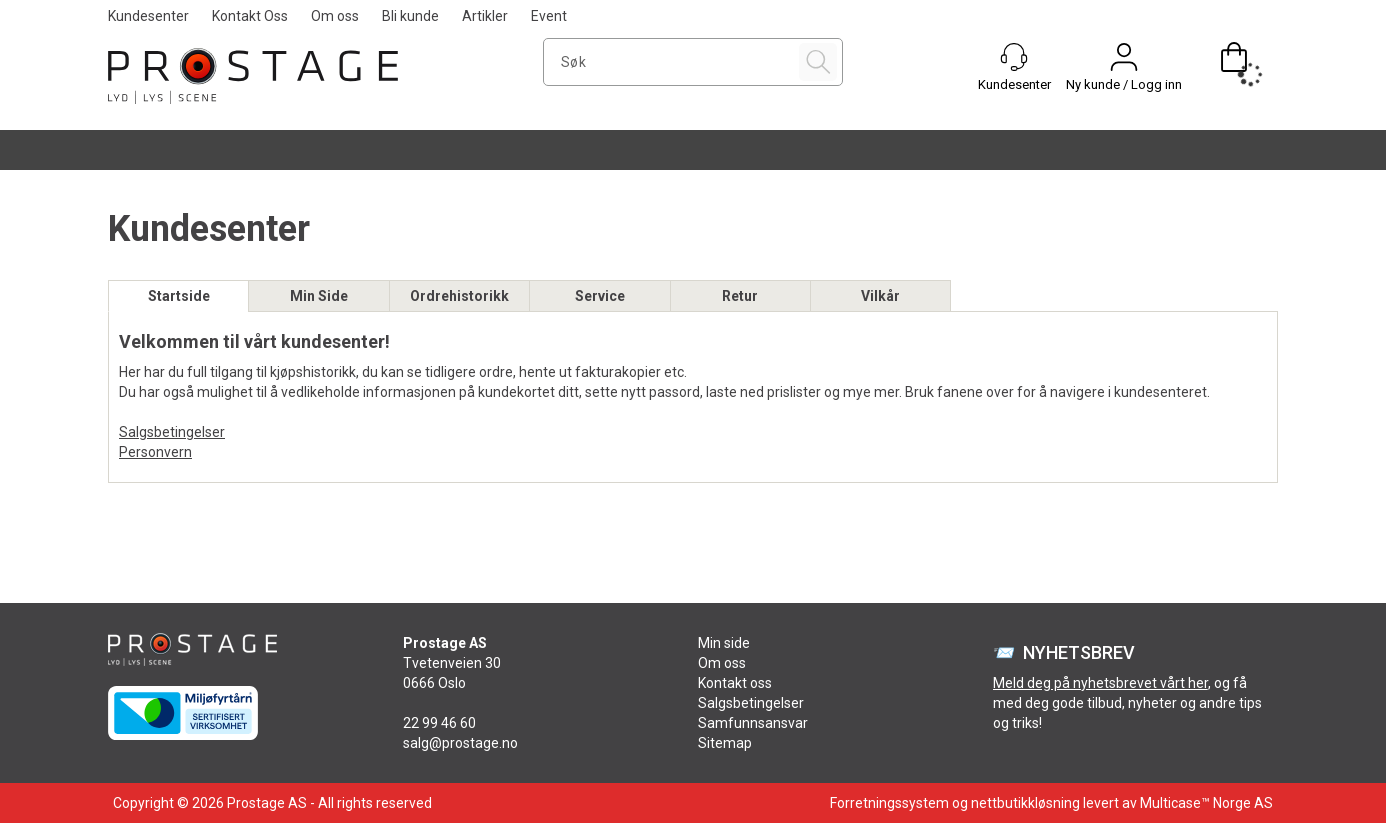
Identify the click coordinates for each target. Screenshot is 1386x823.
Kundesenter (148, 16)
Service (600, 296)
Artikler (485, 16)
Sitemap (725, 743)
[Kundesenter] (1014, 57)
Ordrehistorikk (459, 296)
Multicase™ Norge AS (1206, 803)
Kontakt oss (735, 683)
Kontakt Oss (250, 16)
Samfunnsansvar (753, 723)
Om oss (335, 16)
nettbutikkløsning (1025, 803)
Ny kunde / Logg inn (1124, 84)
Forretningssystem (889, 803)
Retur (740, 296)
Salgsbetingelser (172, 432)
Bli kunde (410, 16)
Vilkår (880, 296)
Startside (179, 296)
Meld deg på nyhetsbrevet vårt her (1100, 683)
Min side (724, 643)
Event (549, 16)
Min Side (319, 296)
